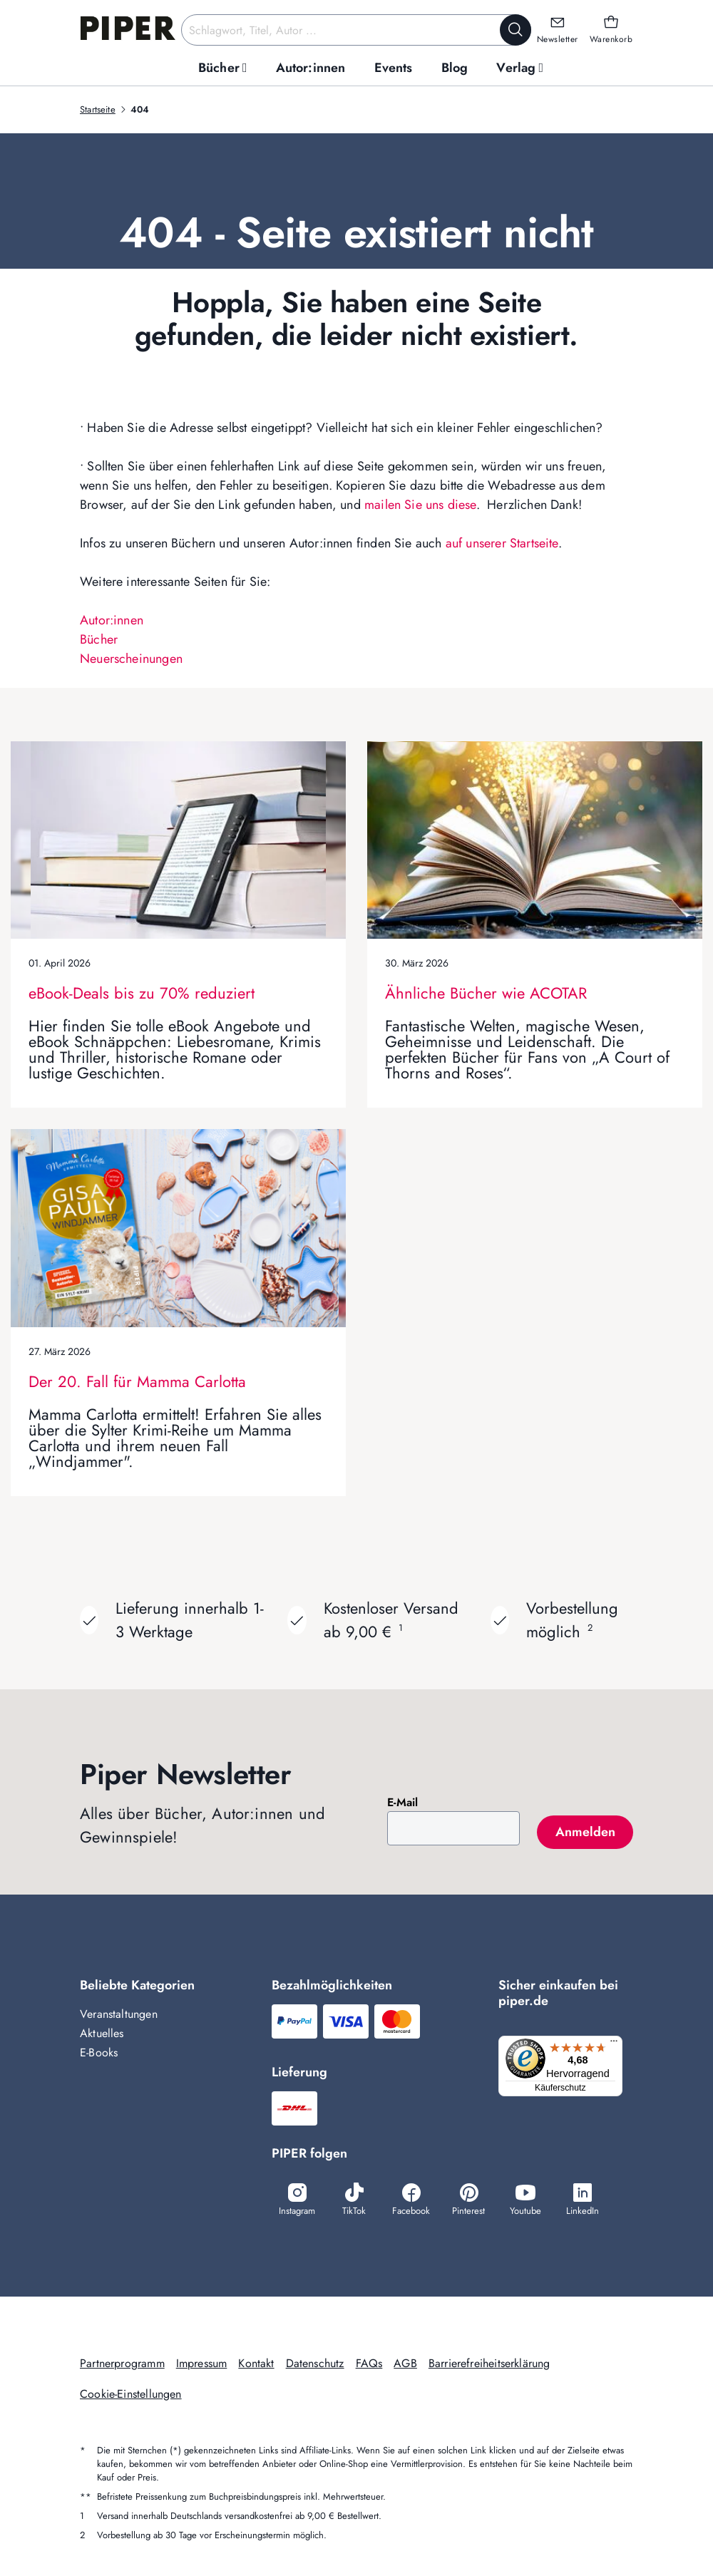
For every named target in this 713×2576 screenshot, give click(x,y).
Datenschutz (315, 2363)
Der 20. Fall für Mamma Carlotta (137, 1381)
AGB (405, 2363)
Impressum (201, 2363)
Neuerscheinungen (131, 658)
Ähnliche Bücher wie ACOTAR (486, 993)
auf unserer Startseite (502, 543)
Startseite (98, 109)
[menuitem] (222, 68)
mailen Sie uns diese (420, 504)
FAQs (369, 2363)
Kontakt (256, 2363)
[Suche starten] (515, 30)
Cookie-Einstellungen (131, 2394)
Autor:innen (111, 620)
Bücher (99, 639)
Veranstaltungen (119, 2014)
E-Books (99, 2052)
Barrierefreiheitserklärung (489, 2363)
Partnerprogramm (122, 2363)
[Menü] (618, 2044)
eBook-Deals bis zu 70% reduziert (142, 993)
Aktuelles (102, 2033)
